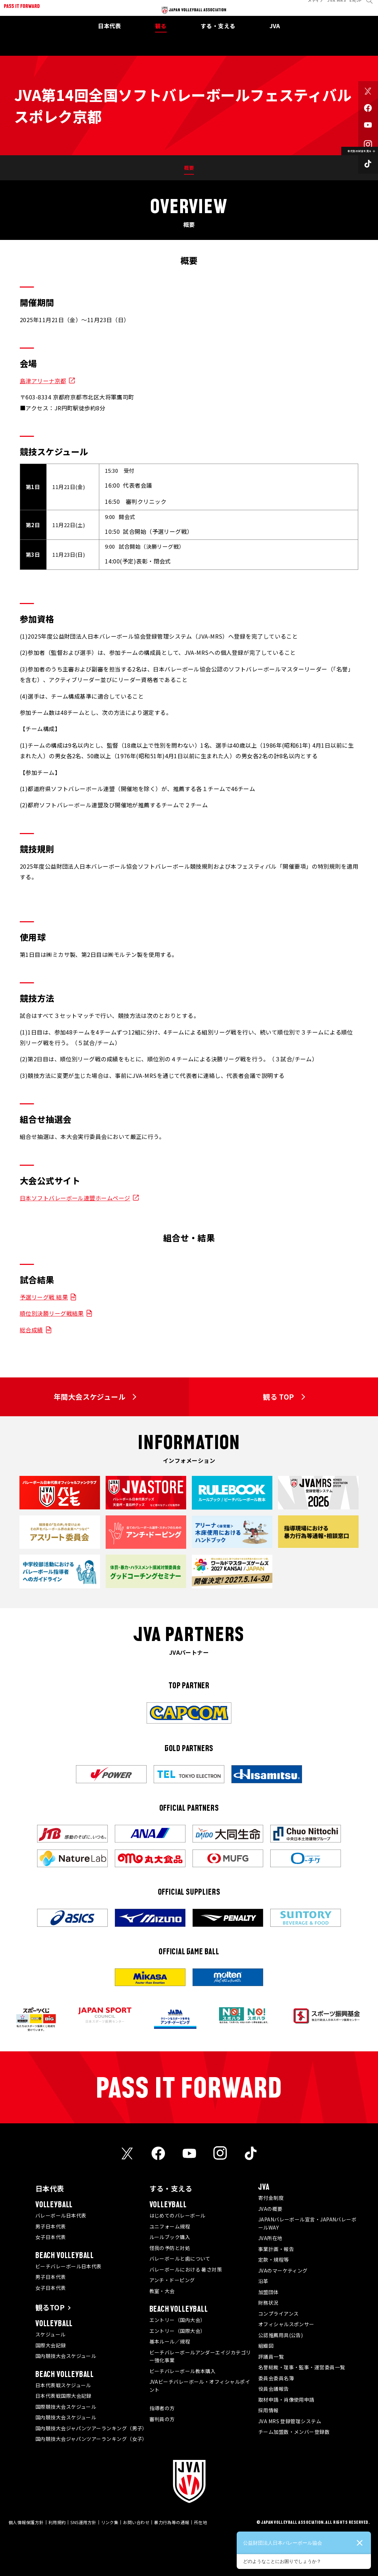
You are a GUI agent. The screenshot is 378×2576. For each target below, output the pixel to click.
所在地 (200, 2522)
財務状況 (268, 2302)
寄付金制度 (271, 2197)
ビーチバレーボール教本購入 (182, 2371)
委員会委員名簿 (276, 2378)
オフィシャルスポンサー (286, 2324)
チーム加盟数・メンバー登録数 (294, 2431)
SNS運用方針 (83, 2522)
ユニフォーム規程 (169, 2226)
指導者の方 (162, 2408)
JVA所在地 (270, 2238)
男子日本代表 (50, 2226)
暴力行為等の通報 (171, 2522)
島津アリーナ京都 (43, 380)
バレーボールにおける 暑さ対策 (185, 2269)
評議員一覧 (271, 2356)
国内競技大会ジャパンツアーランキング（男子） (91, 2428)
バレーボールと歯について (180, 2258)
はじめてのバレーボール (177, 2215)
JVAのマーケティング (283, 2270)
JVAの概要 (270, 2208)
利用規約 (57, 2522)
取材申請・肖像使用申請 (286, 2399)
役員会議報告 (273, 2388)
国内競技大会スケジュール (65, 2355)
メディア (311, 5)
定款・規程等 (273, 2259)
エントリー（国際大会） (177, 2330)
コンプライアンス (278, 2313)
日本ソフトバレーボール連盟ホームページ (75, 1198)
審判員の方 (162, 2419)
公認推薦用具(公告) (280, 2335)
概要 (189, 167)
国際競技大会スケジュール (65, 2406)
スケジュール (50, 2334)
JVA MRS (332, 5)
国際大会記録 (50, 2345)
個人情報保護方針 (26, 2522)
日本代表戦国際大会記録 (63, 2395)
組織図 (265, 2345)
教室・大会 (162, 2290)
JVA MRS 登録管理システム (289, 2421)
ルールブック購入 (169, 2236)
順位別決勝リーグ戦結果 (52, 1313)
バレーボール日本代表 (61, 2215)
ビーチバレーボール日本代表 (68, 2266)
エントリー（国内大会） (177, 2319)
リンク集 (110, 2522)
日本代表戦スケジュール (63, 2385)
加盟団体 (268, 2292)
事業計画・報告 (276, 2248)
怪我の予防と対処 (169, 2247)
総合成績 (31, 1330)
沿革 (263, 2281)
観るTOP (50, 2307)
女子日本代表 (50, 2236)
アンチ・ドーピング (172, 2280)
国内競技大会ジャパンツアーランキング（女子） (91, 2438)
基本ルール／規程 (169, 2341)
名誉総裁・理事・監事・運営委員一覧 (301, 2367)
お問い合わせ (136, 2522)
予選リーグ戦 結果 (44, 1297)
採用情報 (268, 2410)
